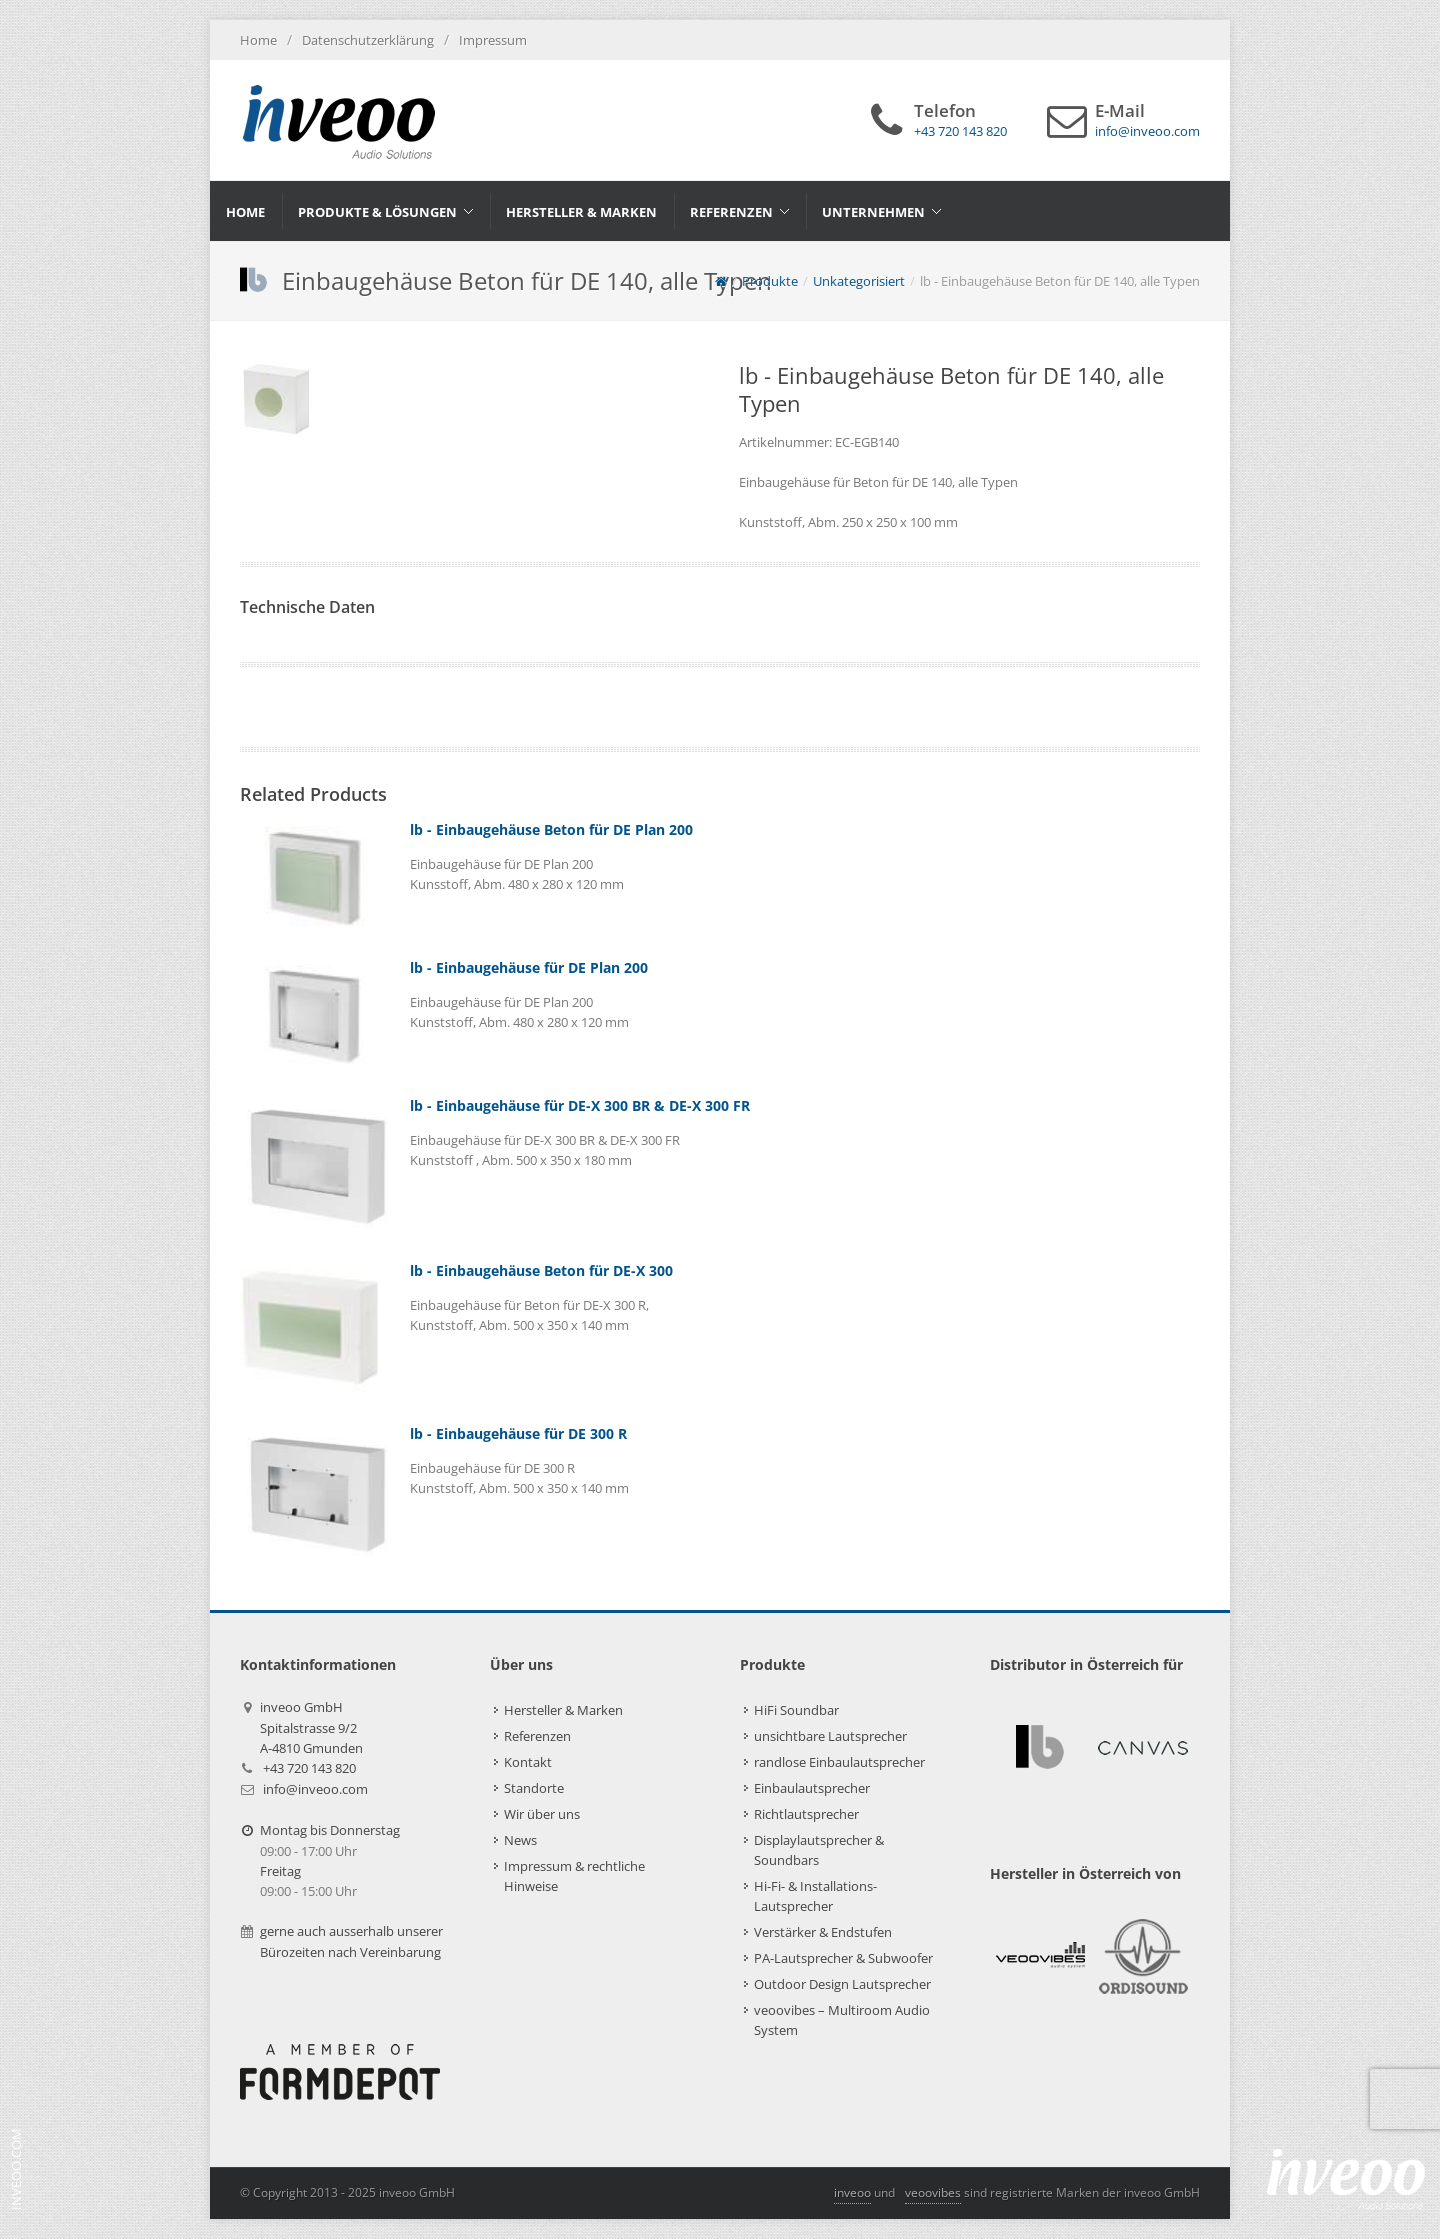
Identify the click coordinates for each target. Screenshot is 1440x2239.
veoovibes (933, 2192)
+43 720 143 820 (309, 1768)
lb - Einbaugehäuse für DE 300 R (518, 1433)
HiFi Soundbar (796, 1710)
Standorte (534, 1788)
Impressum (493, 40)
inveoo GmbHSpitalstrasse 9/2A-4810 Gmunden (311, 1727)
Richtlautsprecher (806, 1814)
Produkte (770, 281)
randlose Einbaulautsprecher (839, 1762)
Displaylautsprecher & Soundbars (819, 1850)
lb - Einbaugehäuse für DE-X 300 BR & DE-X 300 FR (580, 1105)
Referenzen (537, 1736)
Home (258, 40)
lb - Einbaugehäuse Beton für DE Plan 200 (551, 829)
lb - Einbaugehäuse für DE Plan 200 (529, 967)
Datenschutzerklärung (368, 40)
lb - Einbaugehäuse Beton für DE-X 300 (541, 1270)
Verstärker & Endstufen (823, 1932)
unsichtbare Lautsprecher (830, 1736)
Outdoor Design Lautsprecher (842, 1984)
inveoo (852, 2192)
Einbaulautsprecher (812, 1788)
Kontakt (528, 1762)
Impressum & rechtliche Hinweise (574, 1876)
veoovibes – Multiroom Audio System (842, 2020)
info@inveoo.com (315, 1789)
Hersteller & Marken (563, 1710)
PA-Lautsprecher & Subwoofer (843, 1958)
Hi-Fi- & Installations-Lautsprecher (815, 1896)
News (520, 1840)
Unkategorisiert (859, 281)
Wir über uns (542, 1814)
